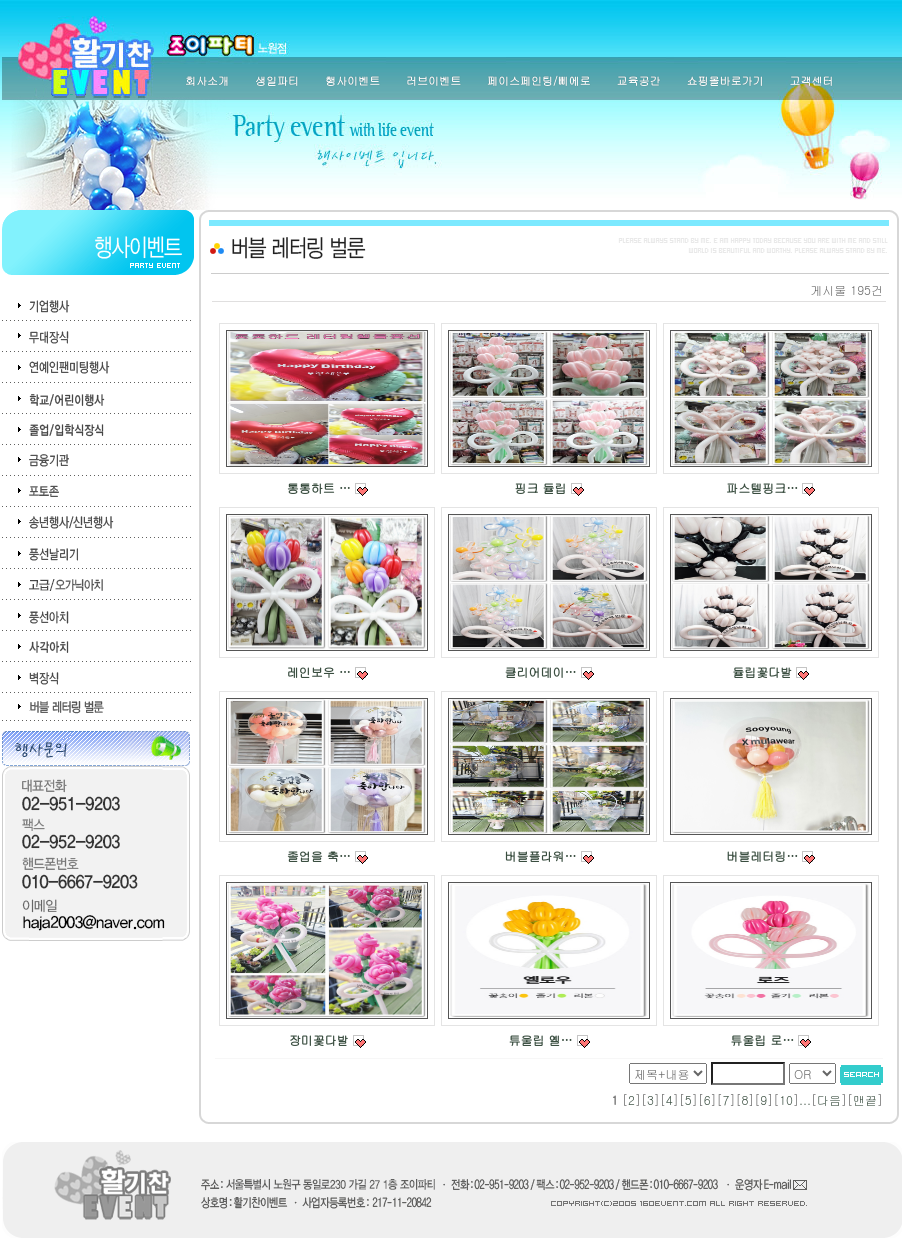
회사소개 (207, 80)
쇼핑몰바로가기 (725, 80)
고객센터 (812, 80)
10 (786, 1099)
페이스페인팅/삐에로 (539, 80)
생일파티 (277, 80)
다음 (829, 1099)
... (805, 1099)
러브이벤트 (433, 80)
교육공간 (639, 80)
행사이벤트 (352, 80)
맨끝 (865, 1099)
